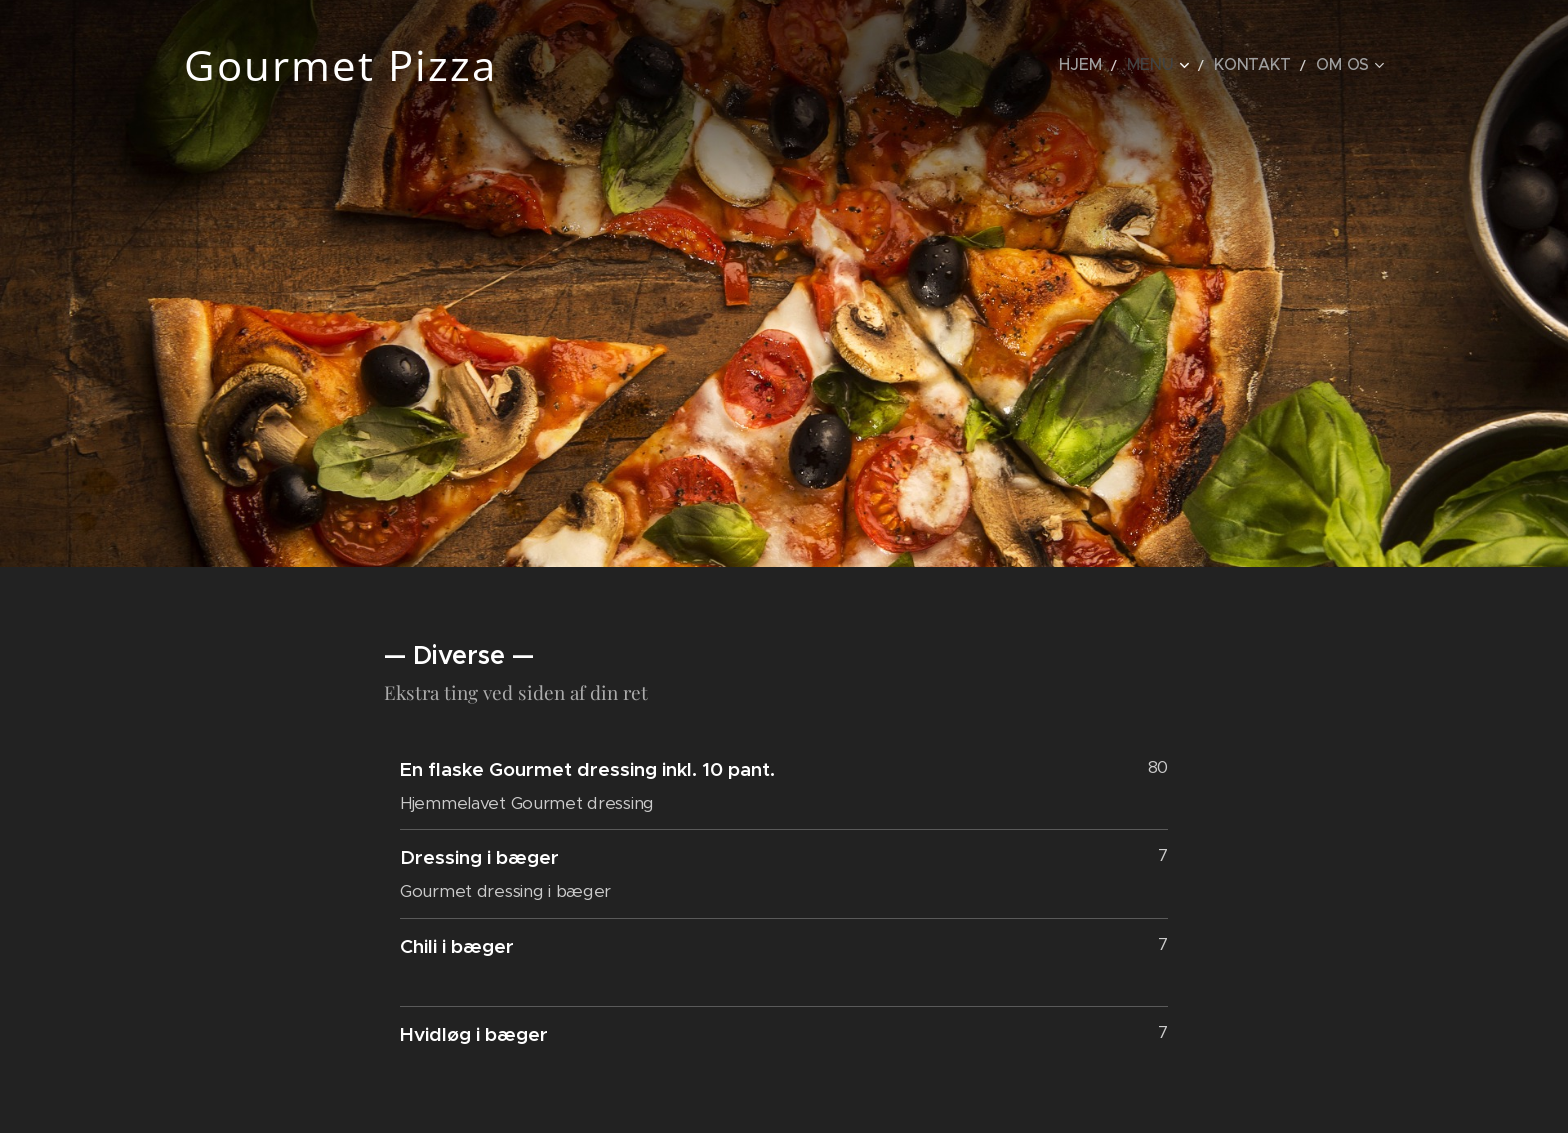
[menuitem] (1117, 65)
